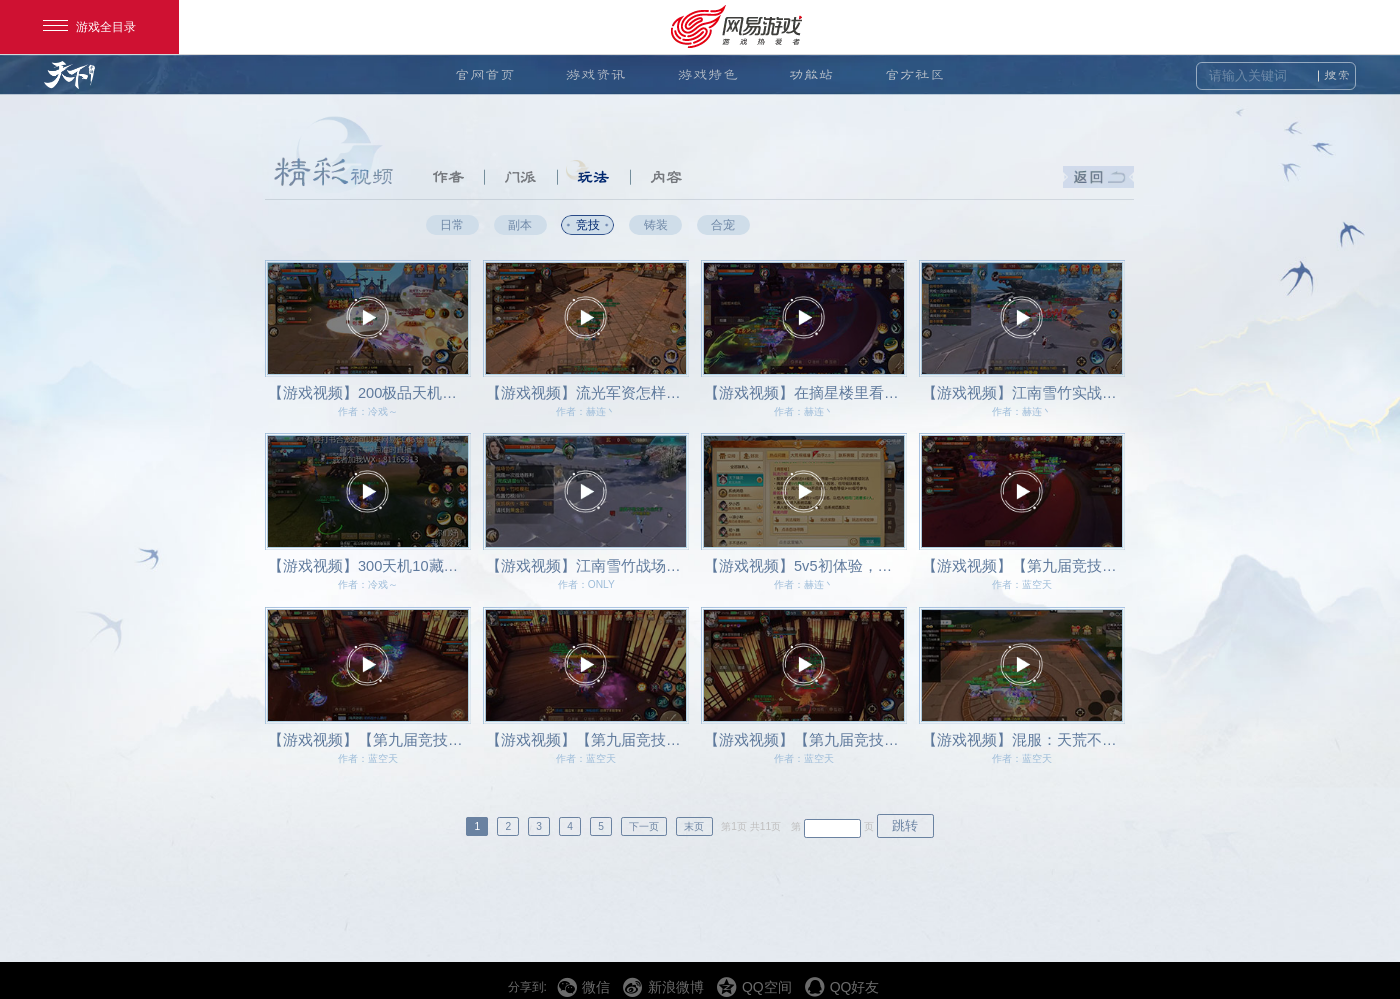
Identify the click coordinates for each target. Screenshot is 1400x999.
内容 (666, 177)
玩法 (593, 177)
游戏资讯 (596, 74)
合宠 (723, 224)
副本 (520, 224)
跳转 (905, 825)
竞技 (588, 224)
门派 (520, 177)
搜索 (1337, 75)
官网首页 (485, 74)
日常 (452, 224)
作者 (448, 177)
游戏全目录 (89, 27)
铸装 (656, 224)
